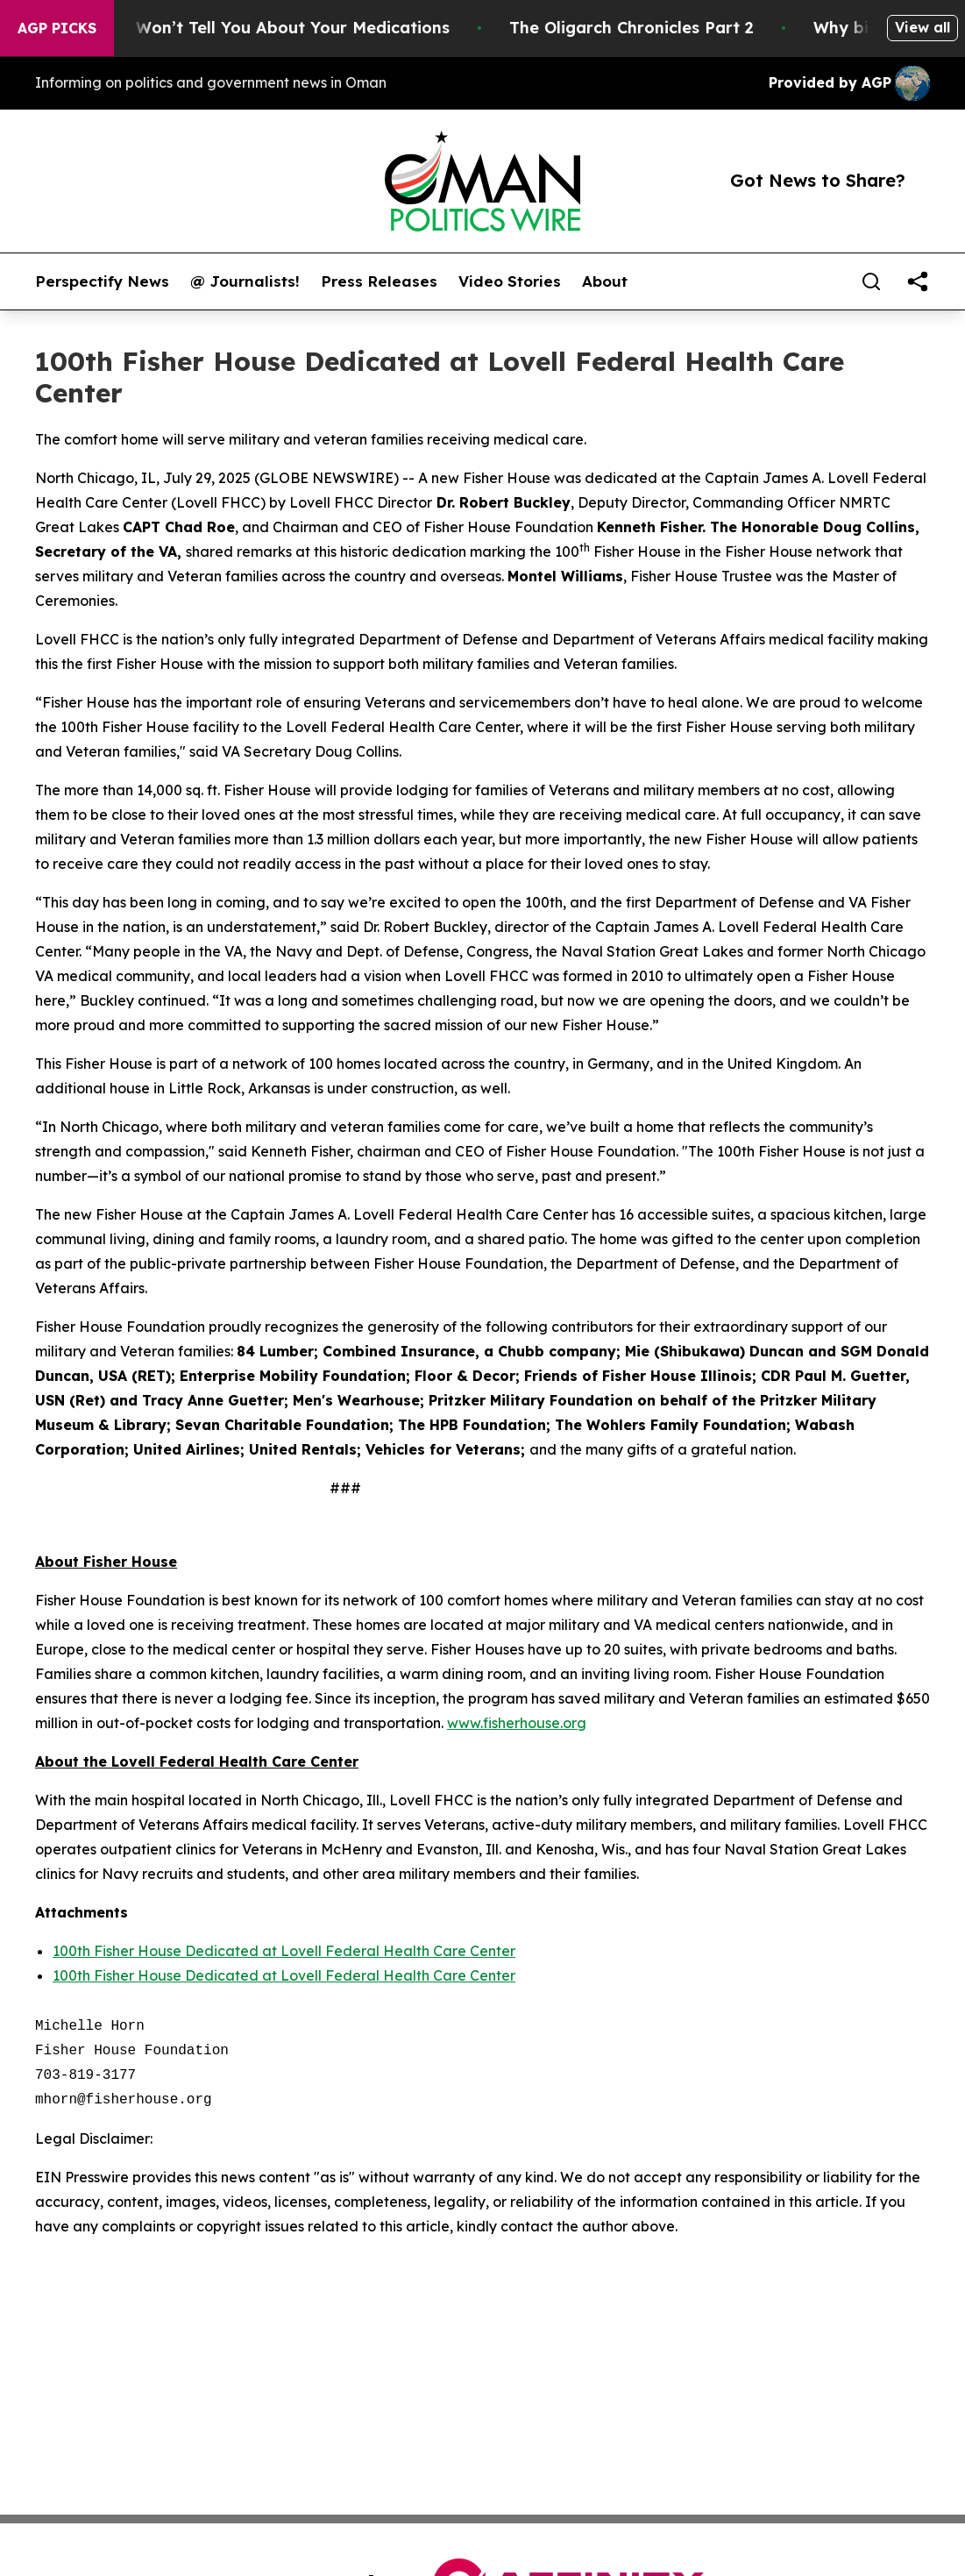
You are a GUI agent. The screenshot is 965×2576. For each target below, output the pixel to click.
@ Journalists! (245, 281)
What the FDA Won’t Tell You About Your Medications (255, 28)
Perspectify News (102, 281)
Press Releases (379, 281)
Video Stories (509, 281)
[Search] (871, 281)
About (605, 281)
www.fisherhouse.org (516, 1723)
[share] (917, 281)
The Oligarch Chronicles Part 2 (652, 28)
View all (922, 27)
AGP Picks (57, 28)
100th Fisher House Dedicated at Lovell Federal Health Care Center (284, 1951)
